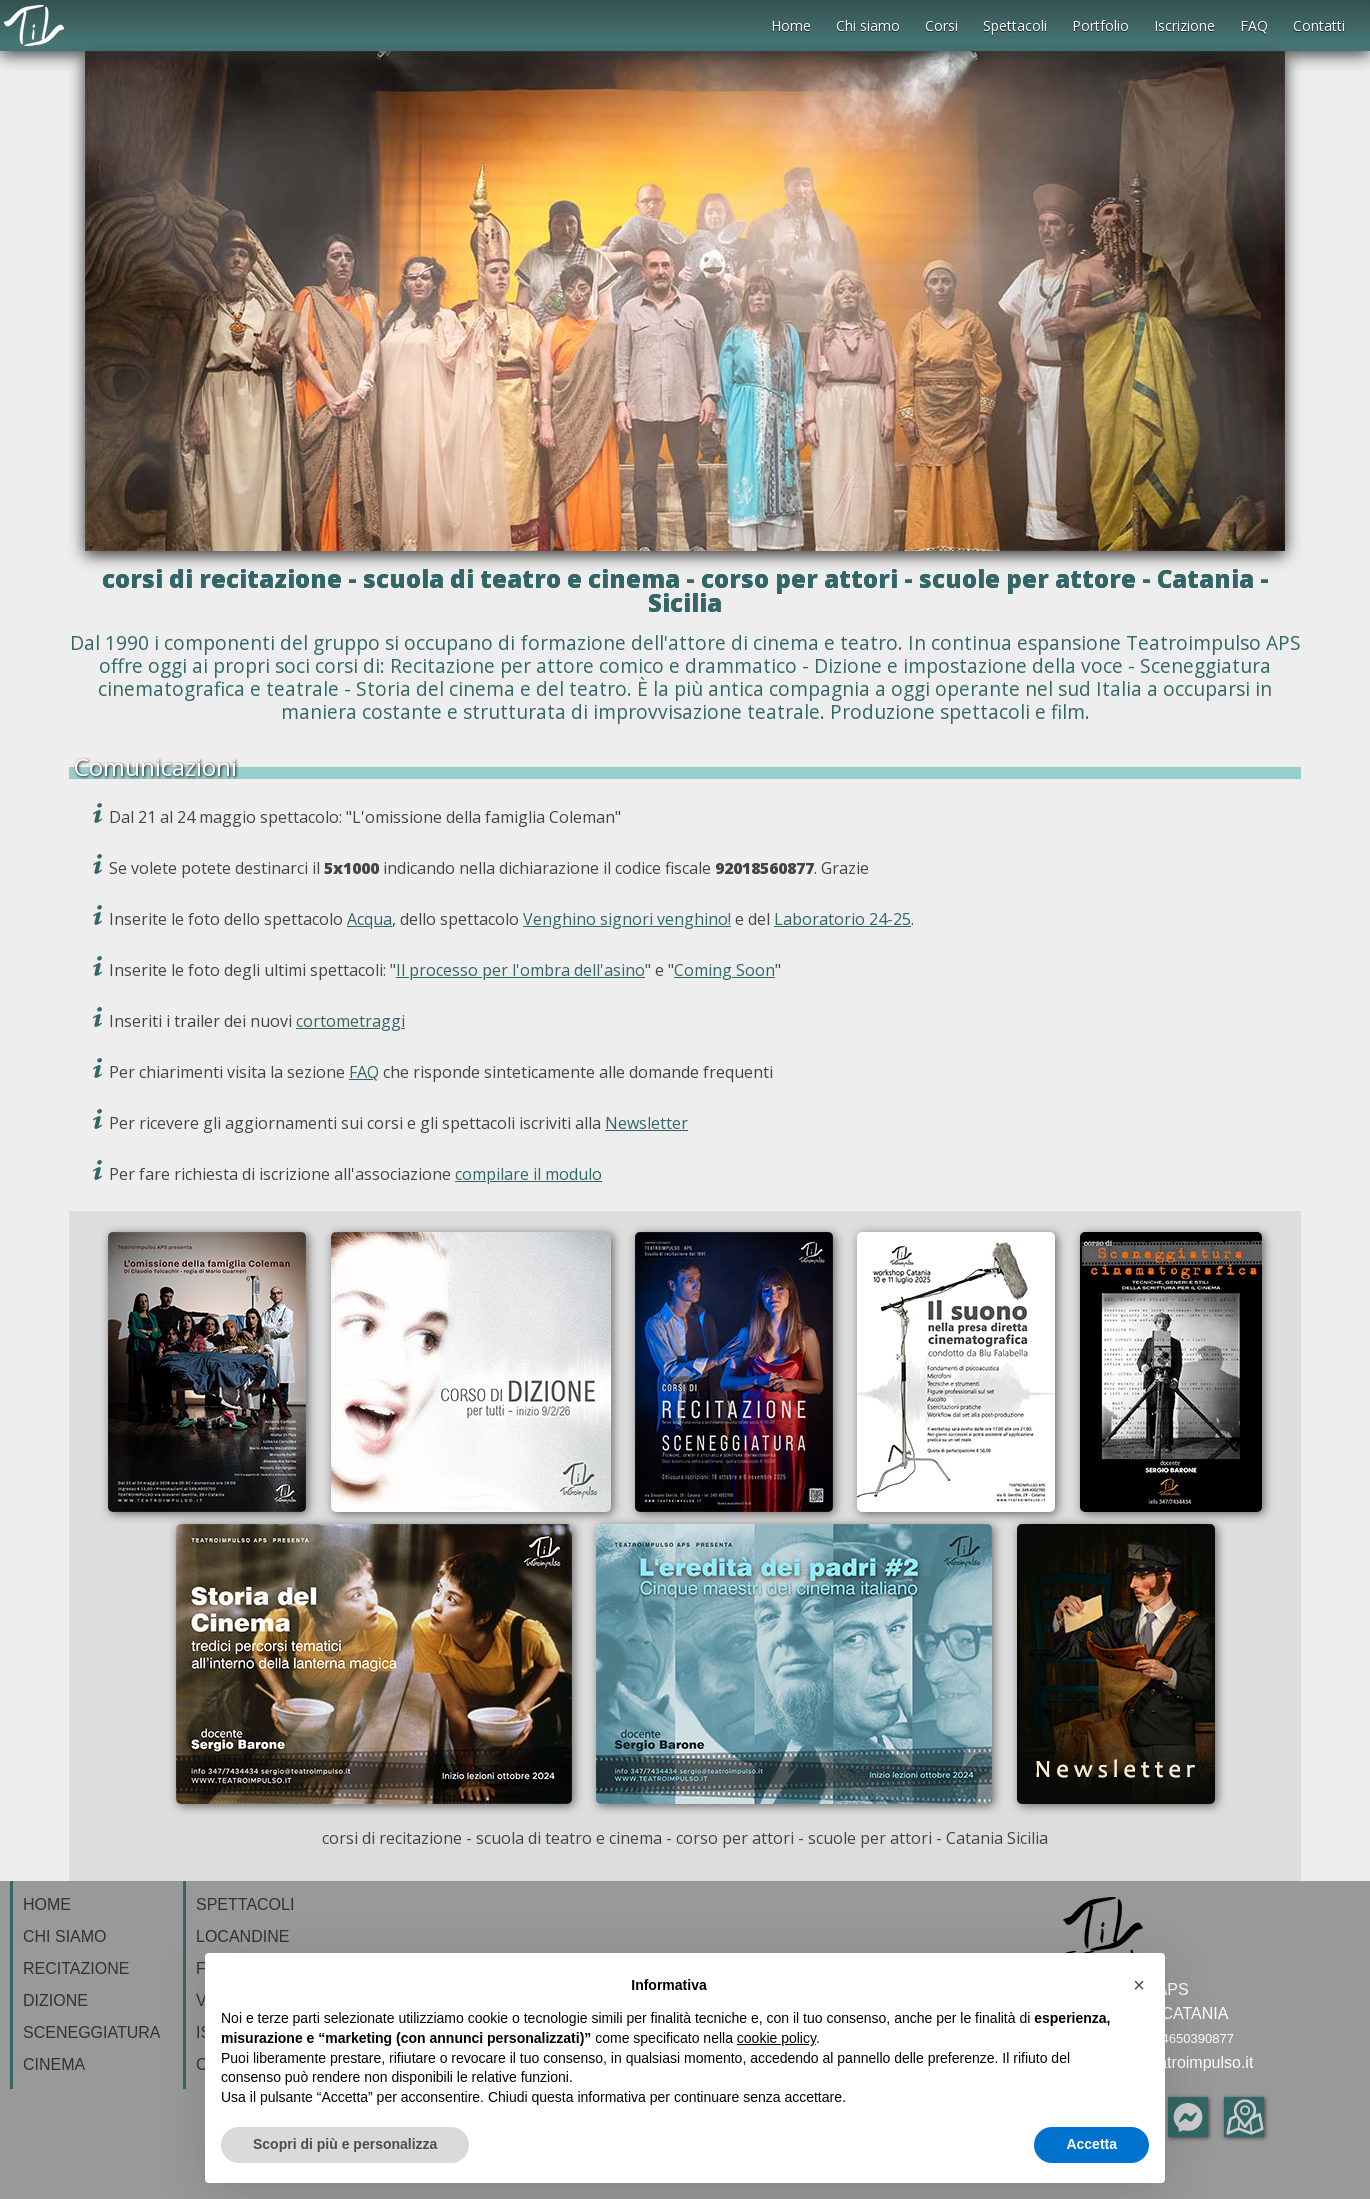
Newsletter (646, 1123)
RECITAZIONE (76, 1968)
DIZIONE (55, 2000)
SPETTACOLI (245, 1904)
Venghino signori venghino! (627, 919)
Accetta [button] (1091, 2144)
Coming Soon (724, 970)
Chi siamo (868, 25)
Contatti (1319, 25)
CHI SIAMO (65, 1936)
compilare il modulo (528, 1174)
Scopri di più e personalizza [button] (345, 2144)
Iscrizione (1184, 25)
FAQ (1254, 25)
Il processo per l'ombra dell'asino (520, 970)
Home (791, 25)
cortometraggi (350, 1021)
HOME (47, 1904)
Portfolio (1100, 25)
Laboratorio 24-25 (842, 919)
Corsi (941, 25)
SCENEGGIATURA (92, 2032)
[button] (1139, 1985)
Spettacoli (1015, 25)
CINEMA (54, 2064)
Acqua (369, 919)
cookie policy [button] (776, 2038)
